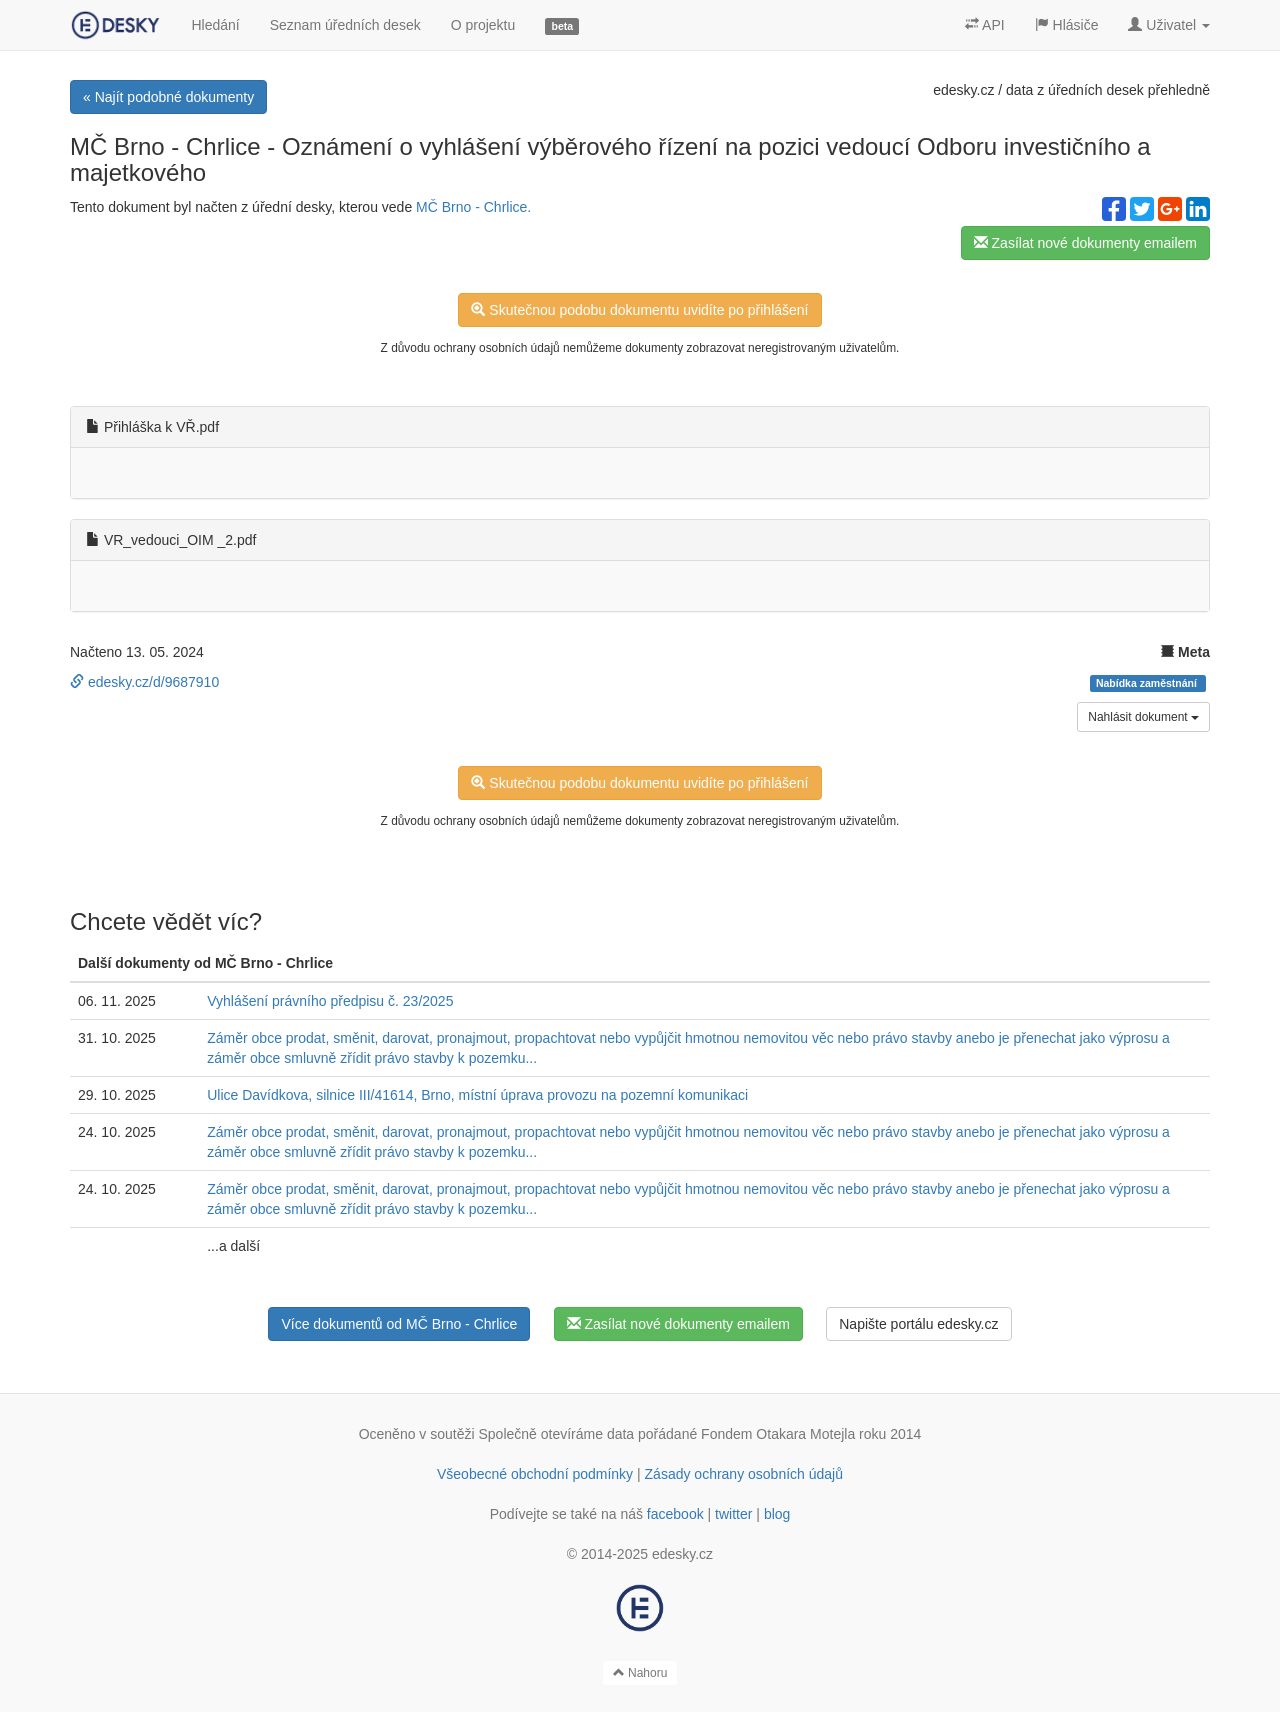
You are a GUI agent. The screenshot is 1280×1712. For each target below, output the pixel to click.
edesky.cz (963, 90)
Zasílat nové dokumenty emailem (1085, 243)
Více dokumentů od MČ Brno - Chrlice (399, 1324)
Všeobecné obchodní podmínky (535, 1474)
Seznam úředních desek (345, 25)
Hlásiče (1067, 25)
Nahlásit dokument (1143, 717)
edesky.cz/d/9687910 (144, 682)
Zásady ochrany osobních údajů (744, 1474)
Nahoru (640, 1673)
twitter (733, 1514)
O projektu (483, 25)
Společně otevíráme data (557, 1434)
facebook (675, 1514)
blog (777, 1514)
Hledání (215, 25)
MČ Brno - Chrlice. (473, 207)
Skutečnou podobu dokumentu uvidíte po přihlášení (639, 310)
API (985, 25)
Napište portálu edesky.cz (918, 1324)
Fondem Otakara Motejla (778, 1434)
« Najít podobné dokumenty (168, 97)
